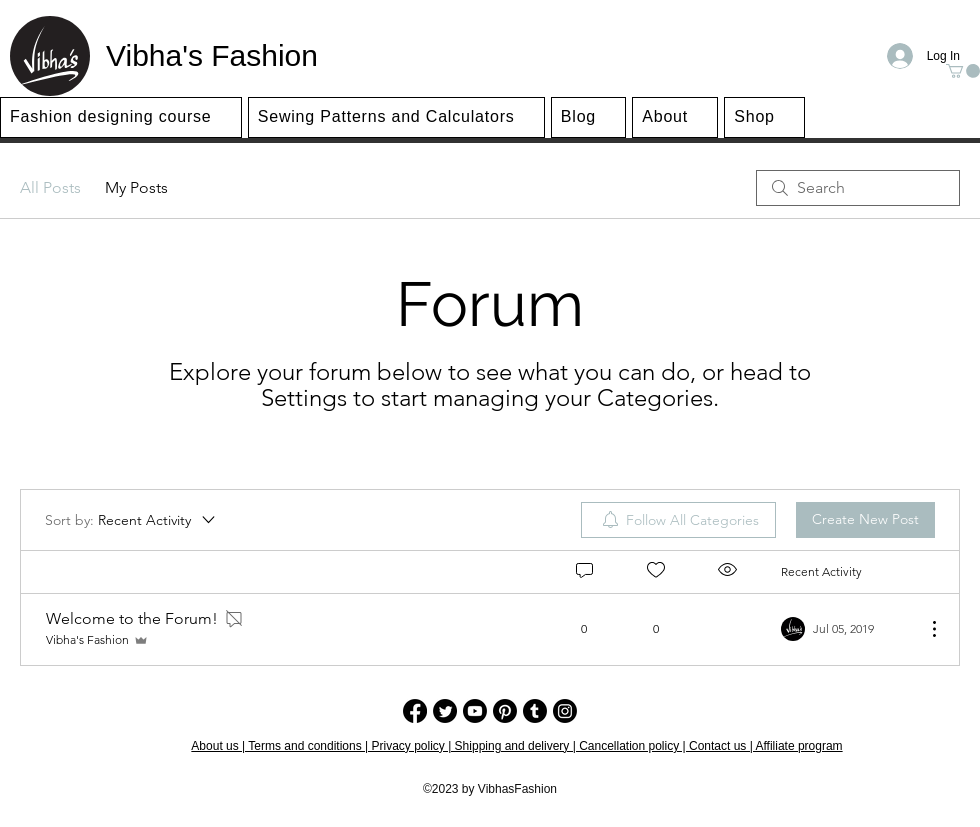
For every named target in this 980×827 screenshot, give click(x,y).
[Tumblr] (535, 711)
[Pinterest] (505, 711)
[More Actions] (924, 629)
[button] (963, 71)
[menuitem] (678, 520)
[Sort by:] (131, 520)
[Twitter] (445, 711)
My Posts (136, 187)
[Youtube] (475, 711)
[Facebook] (415, 711)
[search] (858, 188)
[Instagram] (565, 711)
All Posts (50, 187)
